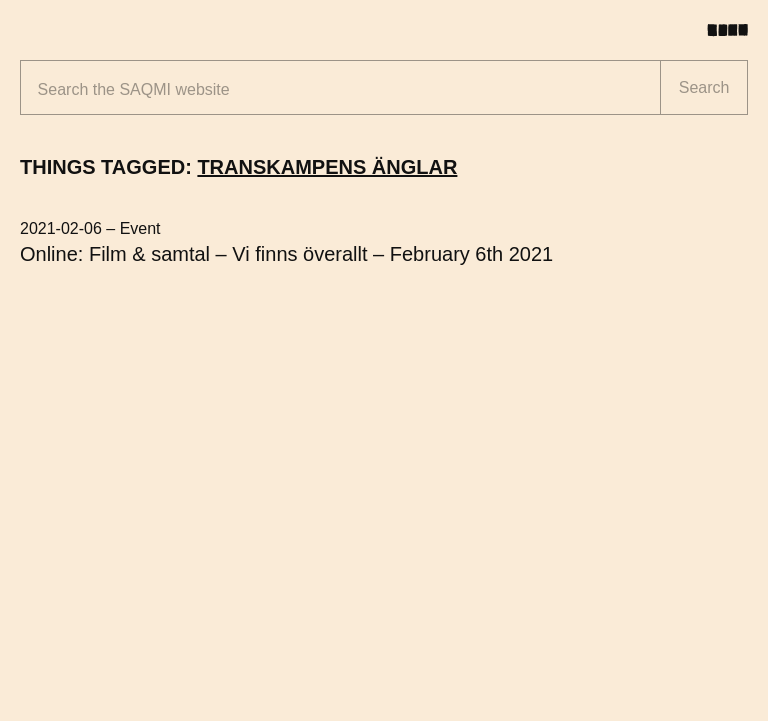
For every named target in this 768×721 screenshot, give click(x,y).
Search (704, 87)
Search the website (134, 89)
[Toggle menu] (735, 30)
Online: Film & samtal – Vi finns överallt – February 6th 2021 (286, 254)
